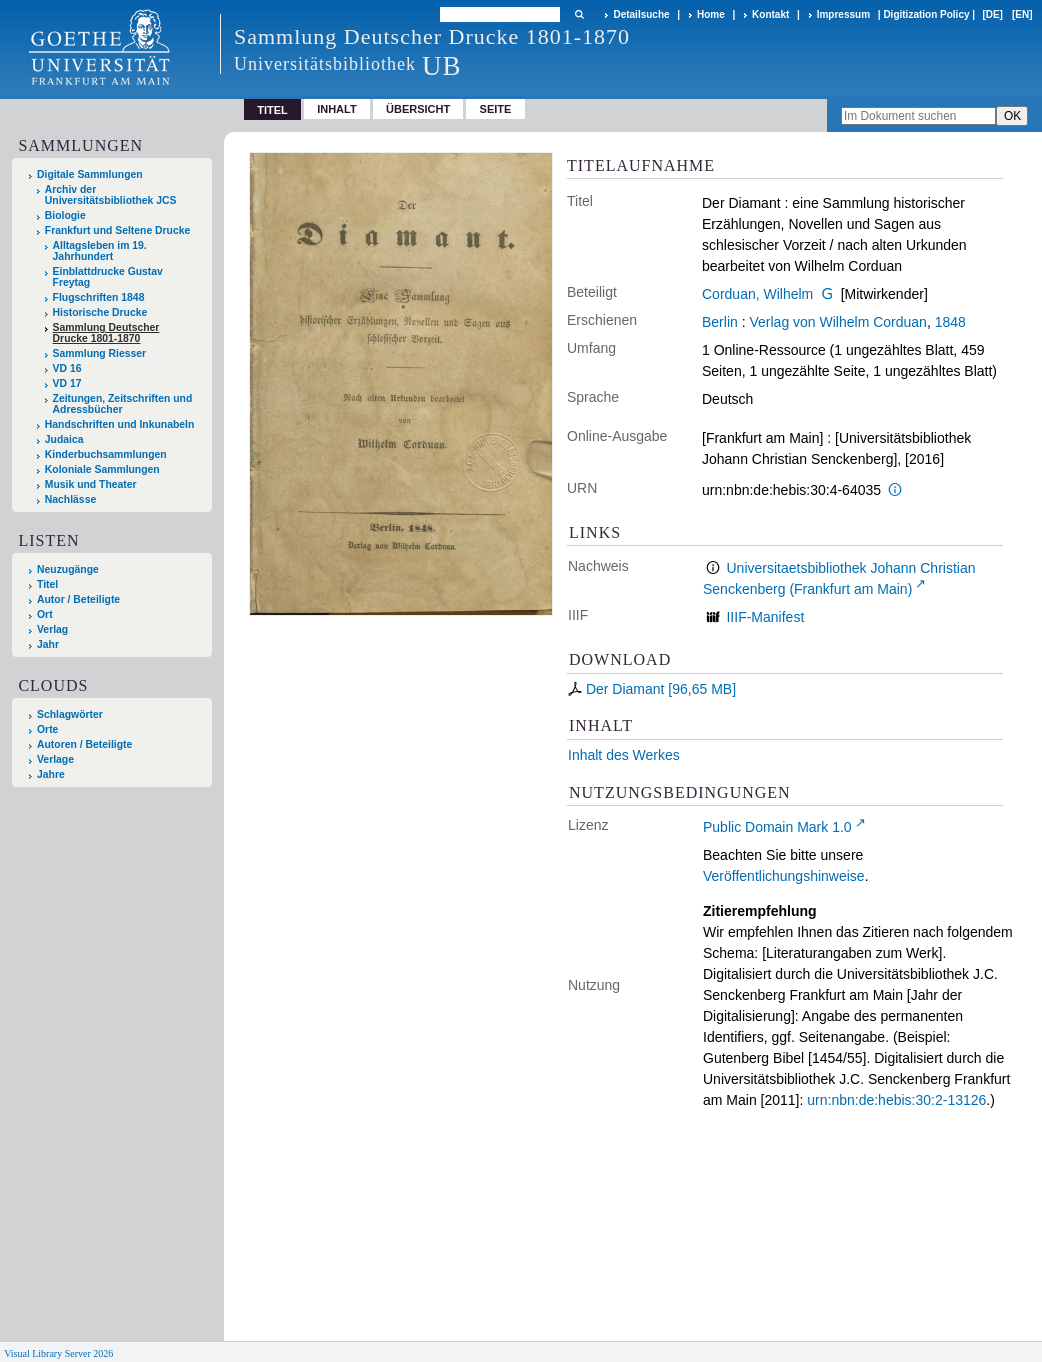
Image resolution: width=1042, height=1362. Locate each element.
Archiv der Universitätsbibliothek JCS (111, 195)
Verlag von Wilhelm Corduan (837, 322)
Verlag (52, 629)
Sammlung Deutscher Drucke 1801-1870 (106, 333)
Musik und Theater (91, 484)
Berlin (720, 322)
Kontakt (770, 14)
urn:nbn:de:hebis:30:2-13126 (896, 1100)
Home (711, 14)
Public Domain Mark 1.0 (777, 827)
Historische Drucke (100, 312)
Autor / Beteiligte (78, 599)
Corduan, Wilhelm (757, 294)
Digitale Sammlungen (90, 174)
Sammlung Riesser (100, 353)
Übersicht (418, 109)
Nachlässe (70, 499)
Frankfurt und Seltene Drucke (118, 230)
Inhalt (337, 109)
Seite (496, 109)
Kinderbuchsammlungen (106, 454)
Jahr (48, 644)
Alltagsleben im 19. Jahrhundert (100, 251)
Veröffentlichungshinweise (784, 876)
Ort (45, 614)
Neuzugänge (68, 569)
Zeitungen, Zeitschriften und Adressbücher (123, 404)
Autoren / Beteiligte (84, 744)
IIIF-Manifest (765, 617)
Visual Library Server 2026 (58, 1353)
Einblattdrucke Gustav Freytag (108, 277)
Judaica (64, 439)
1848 (950, 322)
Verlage (55, 759)
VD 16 (67, 368)
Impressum (843, 14)
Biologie (65, 215)
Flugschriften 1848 (99, 297)
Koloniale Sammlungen (102, 469)
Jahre (51, 774)
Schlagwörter (70, 714)
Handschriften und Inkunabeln (120, 424)
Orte (47, 729)
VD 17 (67, 383)
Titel (47, 584)
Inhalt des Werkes (624, 755)
